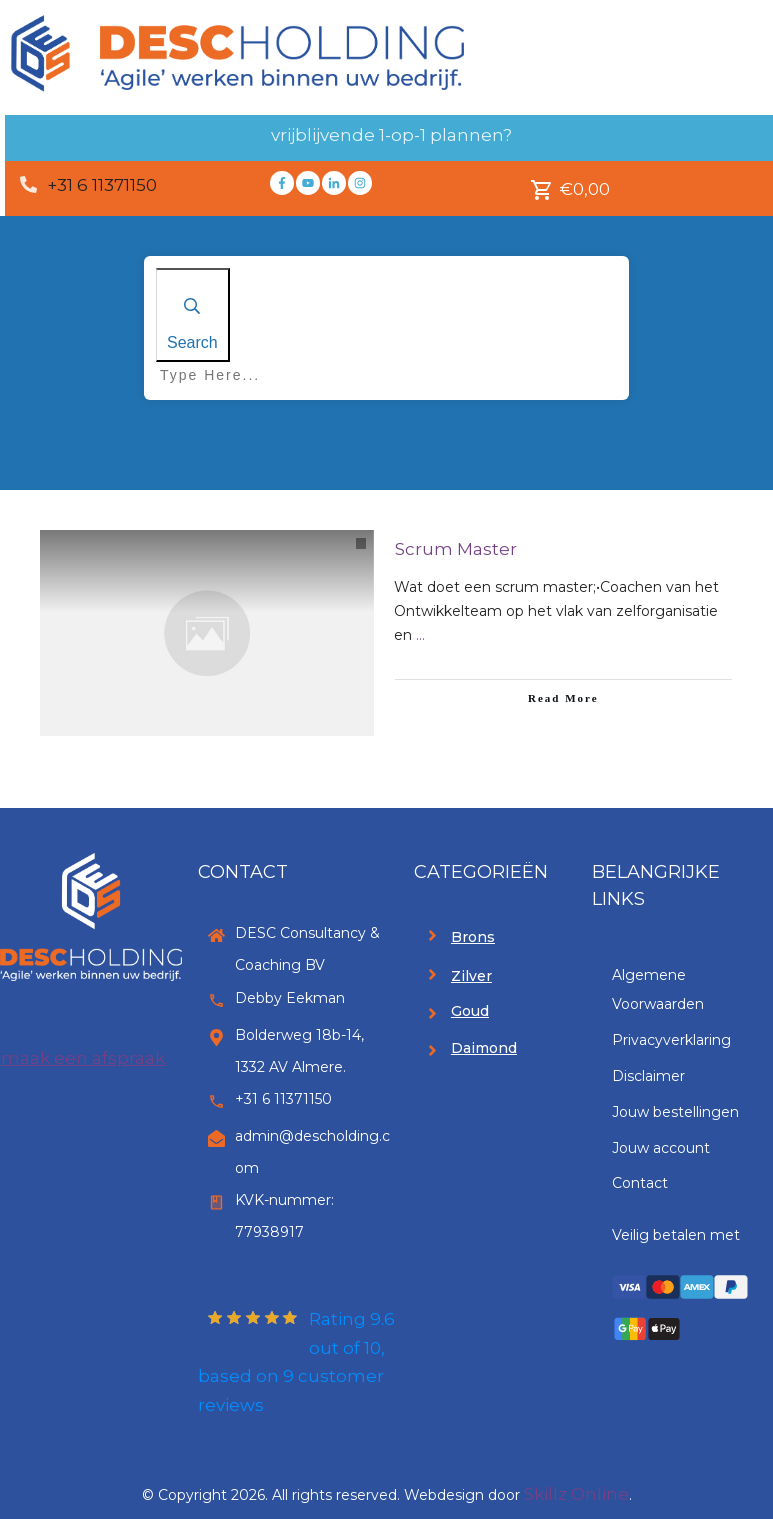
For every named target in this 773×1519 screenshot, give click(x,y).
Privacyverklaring (671, 1040)
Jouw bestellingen (675, 1112)
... (420, 635)
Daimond (484, 1048)
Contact (640, 1183)
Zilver (471, 976)
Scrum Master (456, 549)
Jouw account (661, 1148)
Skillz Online (576, 1494)
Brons (473, 937)
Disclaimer (648, 1076)
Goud (470, 1011)
